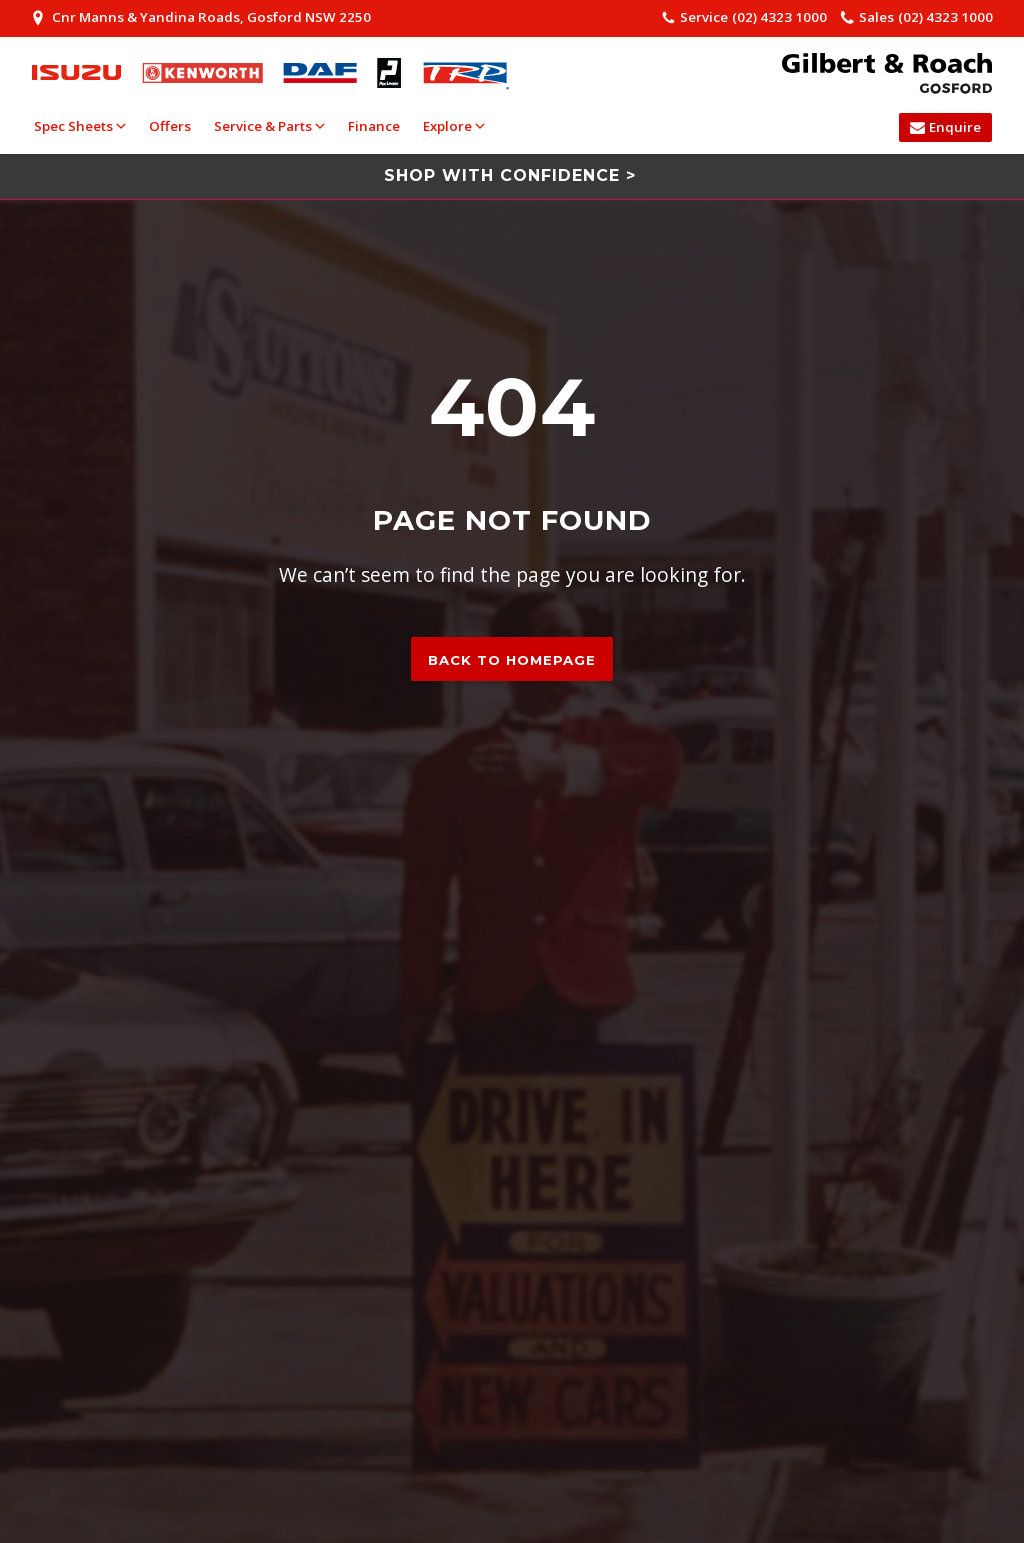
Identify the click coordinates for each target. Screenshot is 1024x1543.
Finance (374, 126)
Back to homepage (512, 660)
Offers (170, 126)
